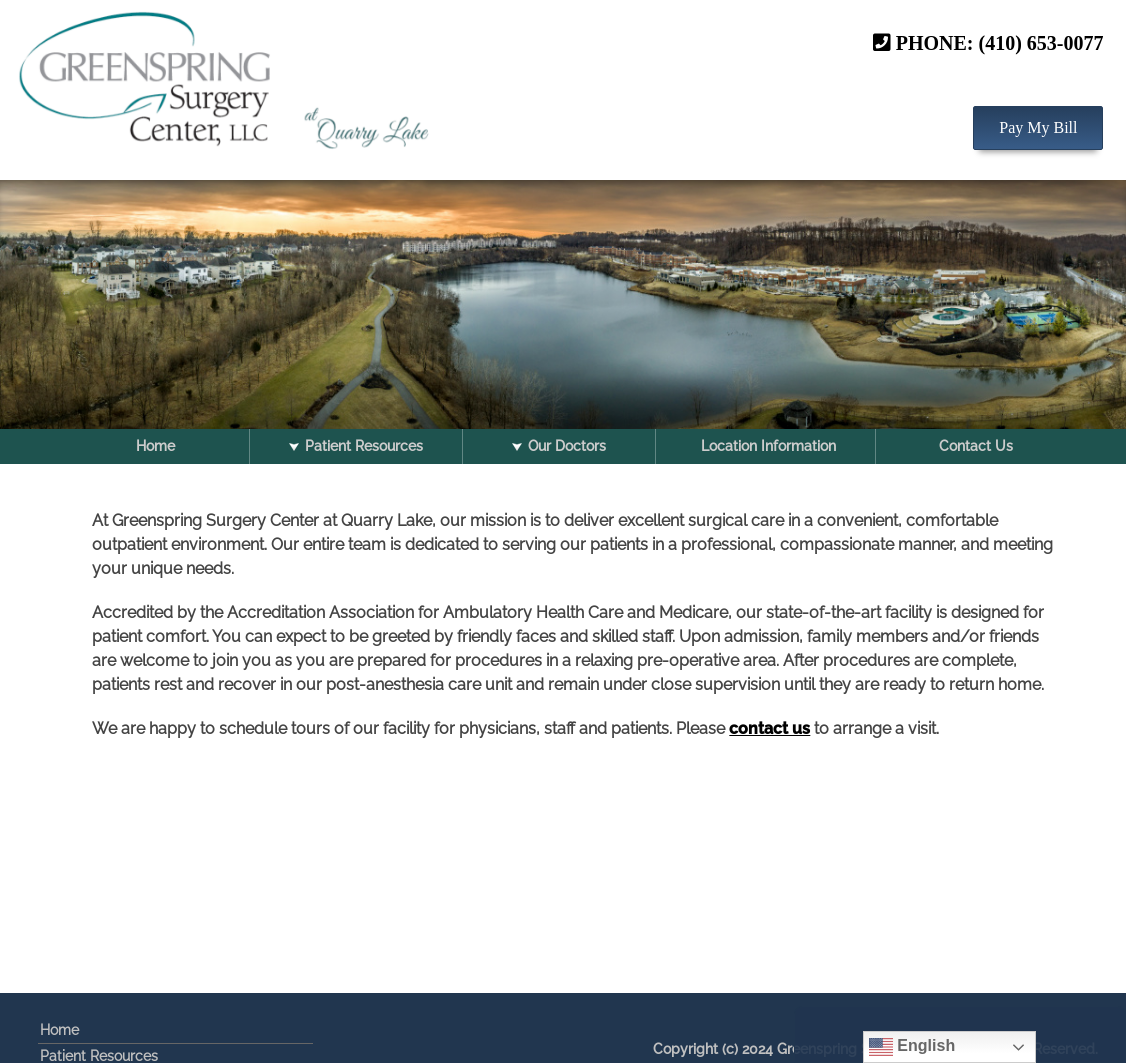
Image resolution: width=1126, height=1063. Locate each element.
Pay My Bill (1038, 122)
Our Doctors (567, 446)
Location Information (768, 446)
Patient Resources (364, 446)
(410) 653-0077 (1041, 38)
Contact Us (976, 446)
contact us (769, 728)
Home (155, 446)
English (912, 1047)
